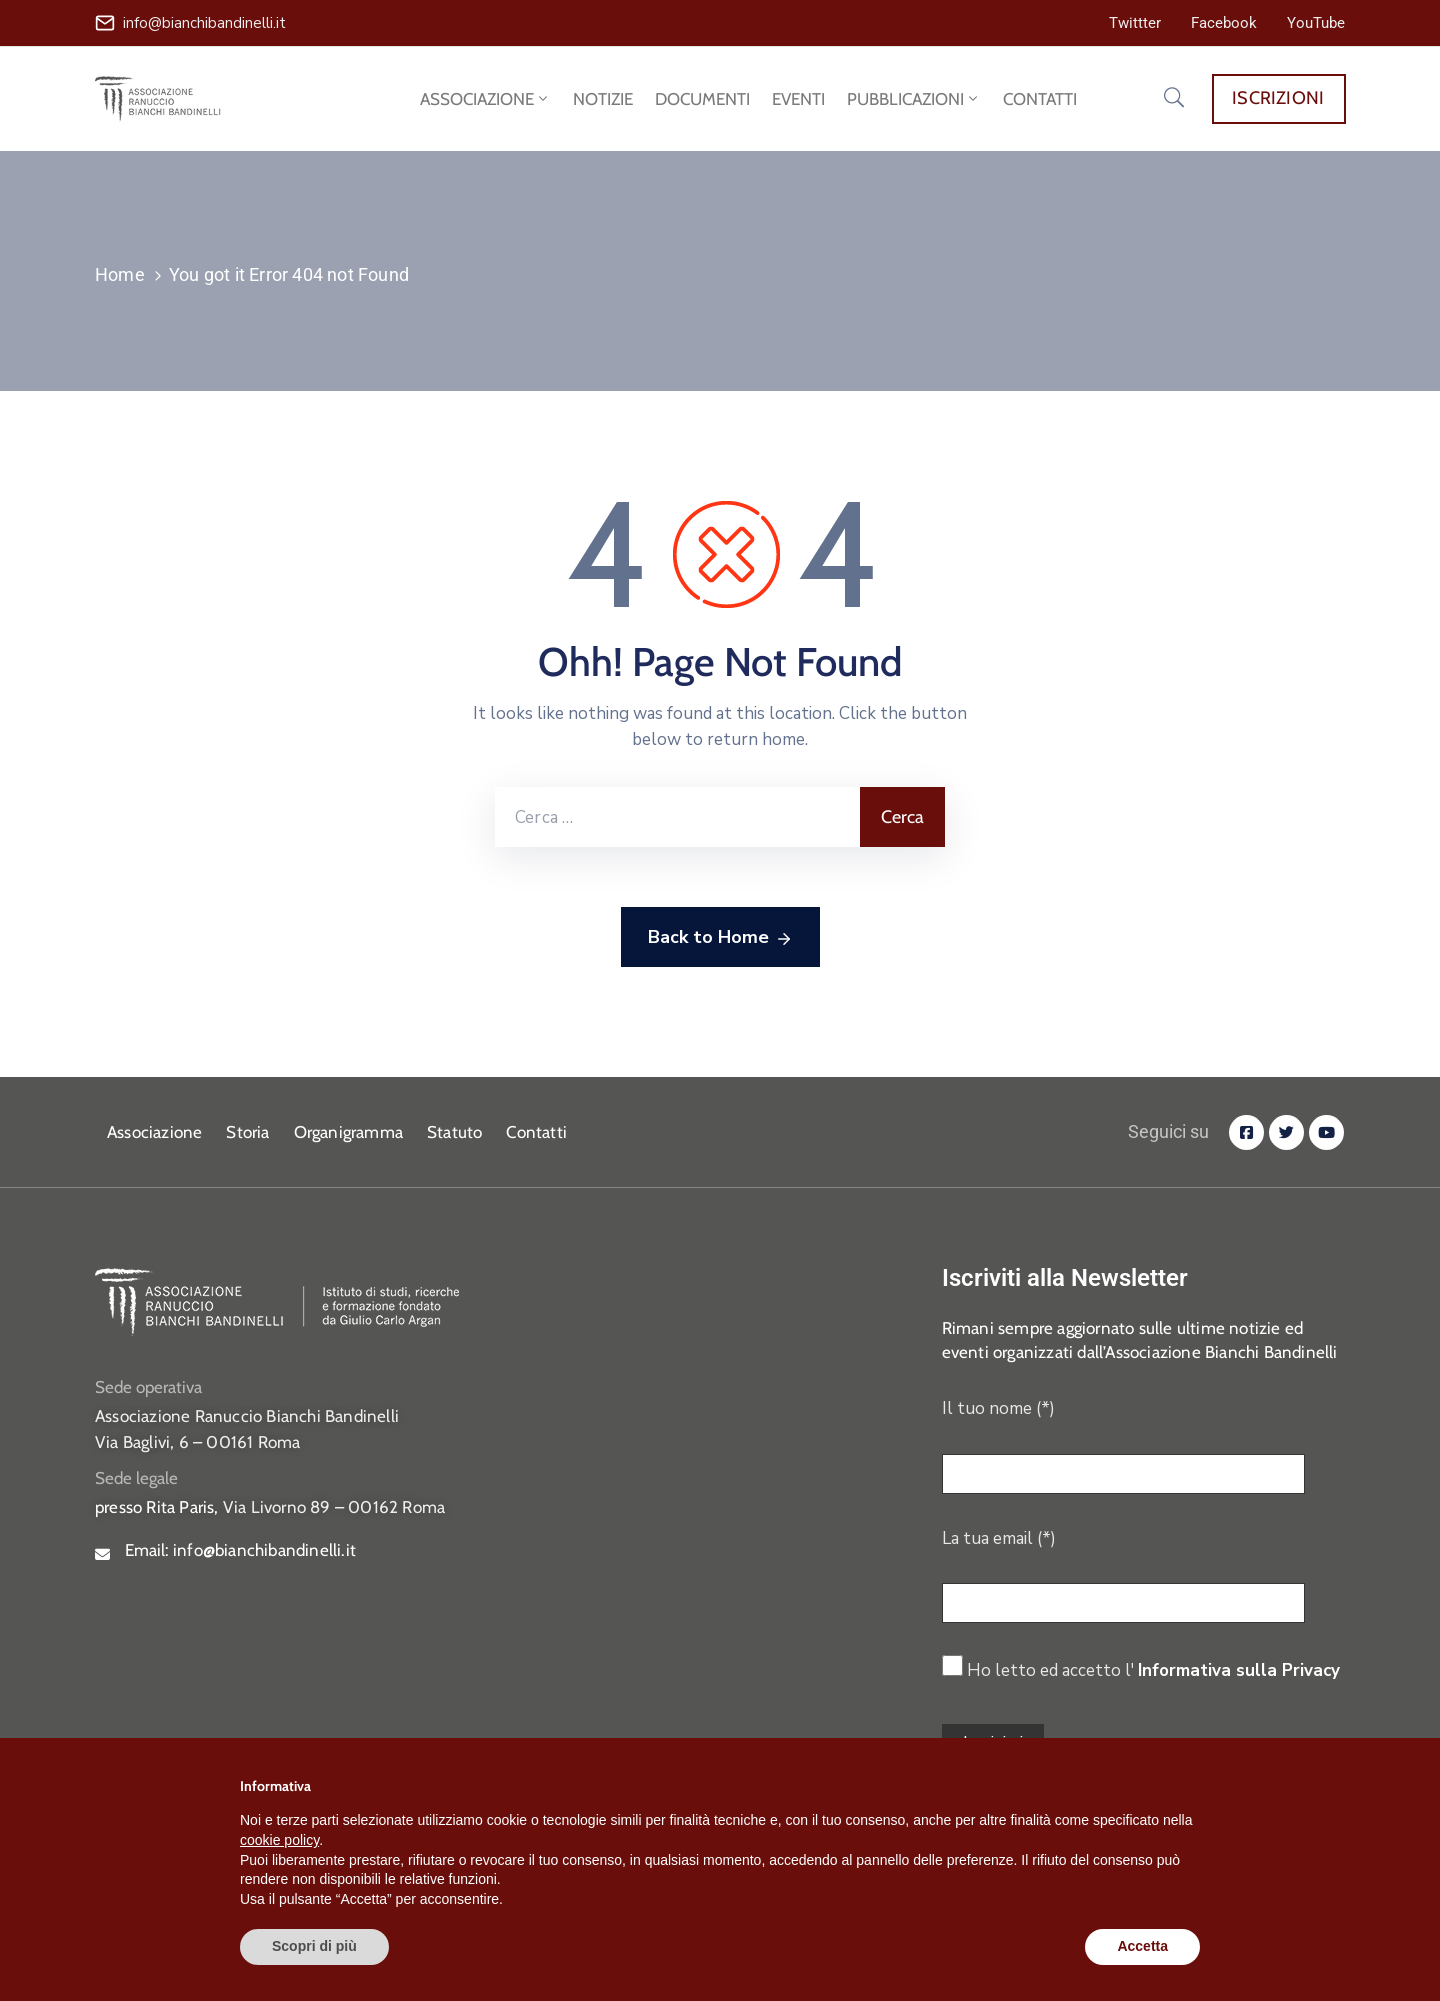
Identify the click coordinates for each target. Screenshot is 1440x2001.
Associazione (154, 1132)
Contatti (536, 1132)
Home (120, 274)
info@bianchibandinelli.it (204, 23)
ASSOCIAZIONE (485, 99)
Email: (240, 1550)
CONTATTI (1040, 99)
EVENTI (798, 99)
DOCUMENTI (702, 99)
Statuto (454, 1132)
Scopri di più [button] (314, 1946)
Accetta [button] (1142, 1946)
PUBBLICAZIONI (914, 99)
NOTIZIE (603, 99)
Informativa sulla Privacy (1239, 1670)
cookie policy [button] (279, 1840)
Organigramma (348, 1132)
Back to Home (720, 938)
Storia (247, 1132)
